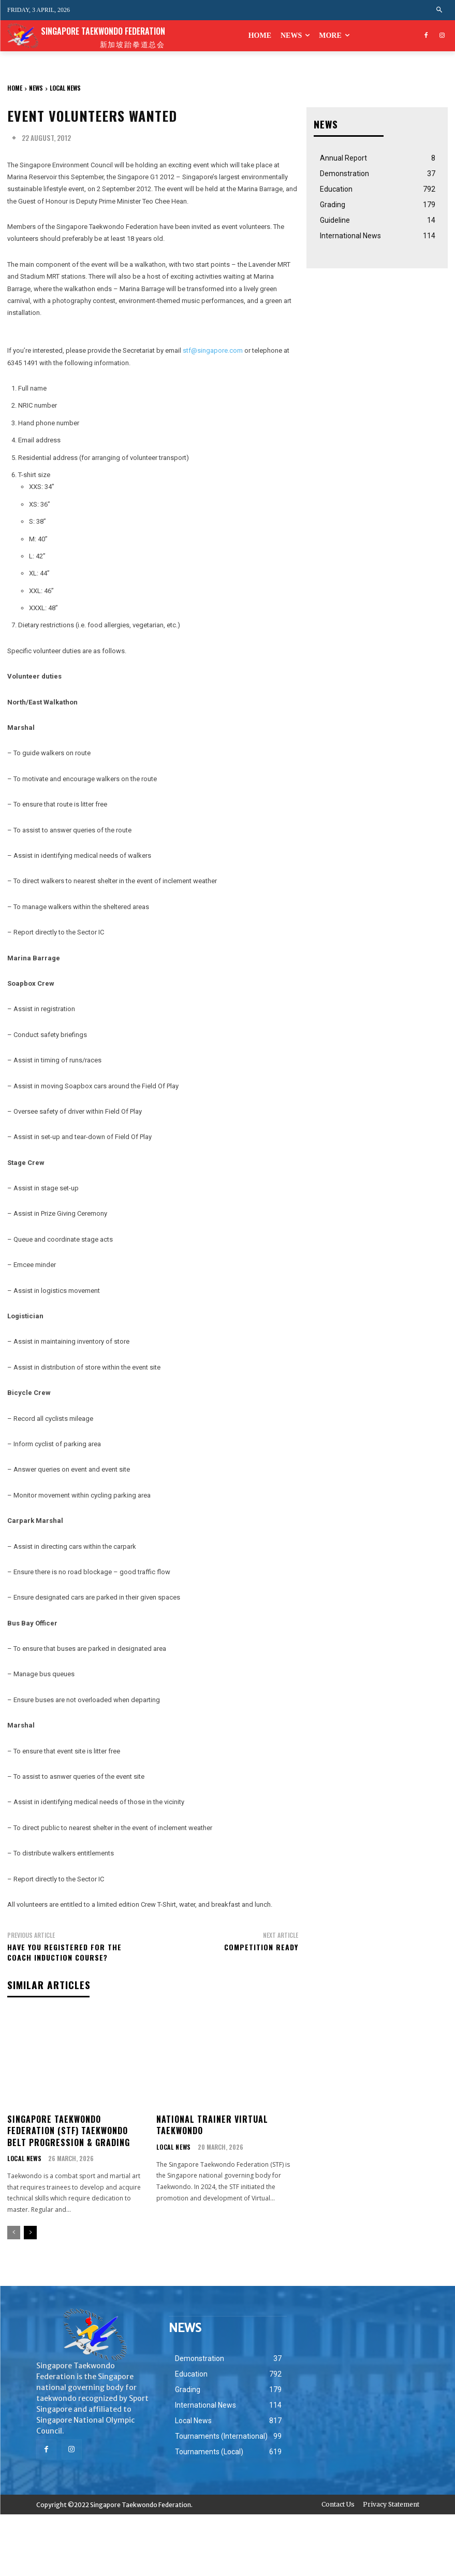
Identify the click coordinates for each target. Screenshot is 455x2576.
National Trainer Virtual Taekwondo (212, 2124)
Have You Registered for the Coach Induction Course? (64, 1952)
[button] (440, 10)
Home (14, 87)
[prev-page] (13, 2232)
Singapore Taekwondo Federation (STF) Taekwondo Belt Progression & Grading (68, 2130)
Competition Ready (261, 1946)
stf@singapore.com (213, 350)
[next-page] (30, 2232)
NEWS (36, 87)
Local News (65, 87)
